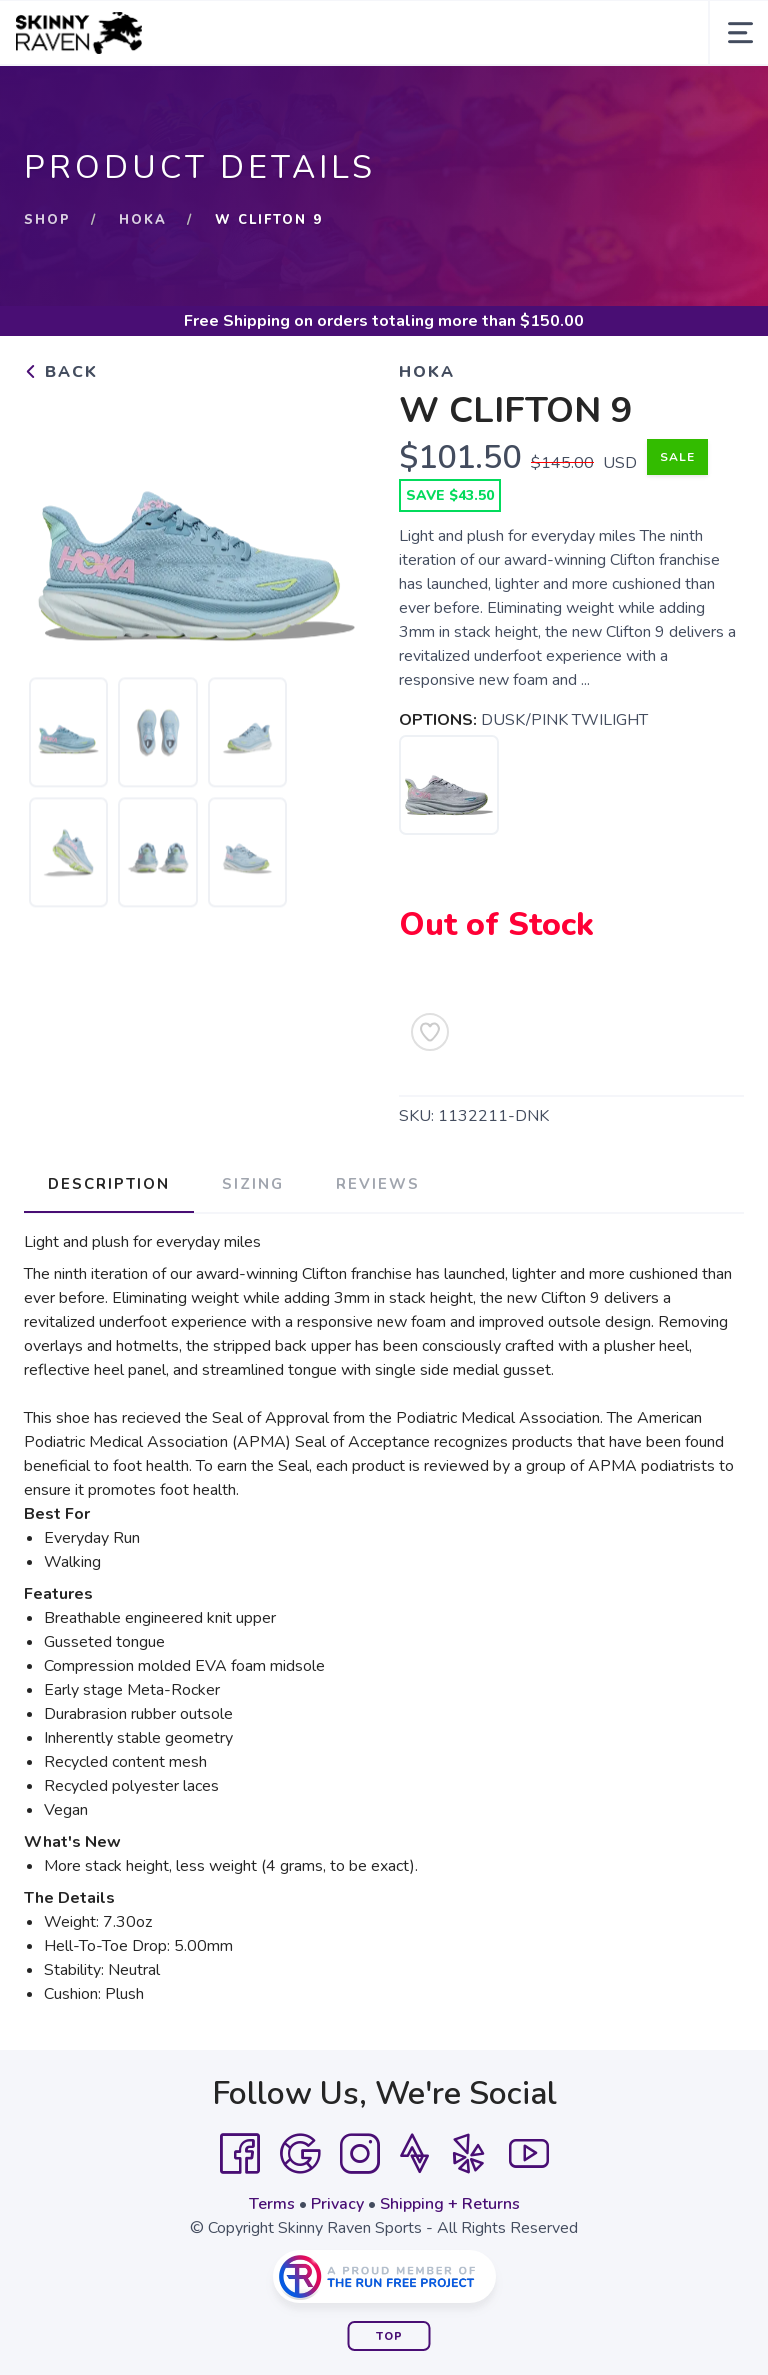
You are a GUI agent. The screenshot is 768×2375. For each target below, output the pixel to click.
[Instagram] (360, 2154)
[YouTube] (529, 2154)
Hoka (143, 220)
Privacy (337, 2204)
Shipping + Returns (450, 2204)
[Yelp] (469, 2154)
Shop (47, 220)
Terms (272, 2204)
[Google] (300, 2154)
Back (61, 372)
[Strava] (414, 2154)
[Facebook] (240, 2154)
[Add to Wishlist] (430, 1032)
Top (389, 2336)
